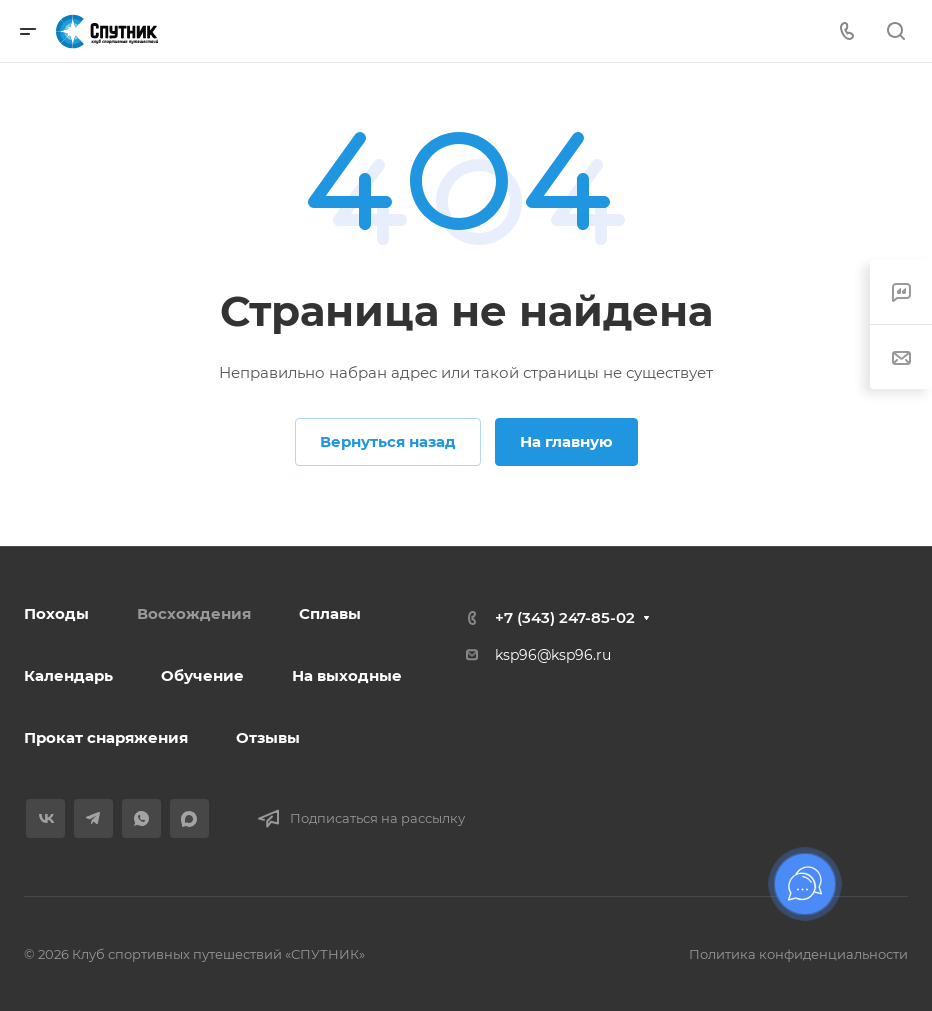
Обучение (202, 675)
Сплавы (330, 613)
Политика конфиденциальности (798, 954)
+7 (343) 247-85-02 (565, 617)
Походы (56, 613)
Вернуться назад (388, 441)
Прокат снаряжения (106, 737)
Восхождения (194, 613)
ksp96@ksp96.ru (553, 655)
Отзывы (268, 737)
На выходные (347, 675)
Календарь (68, 675)
